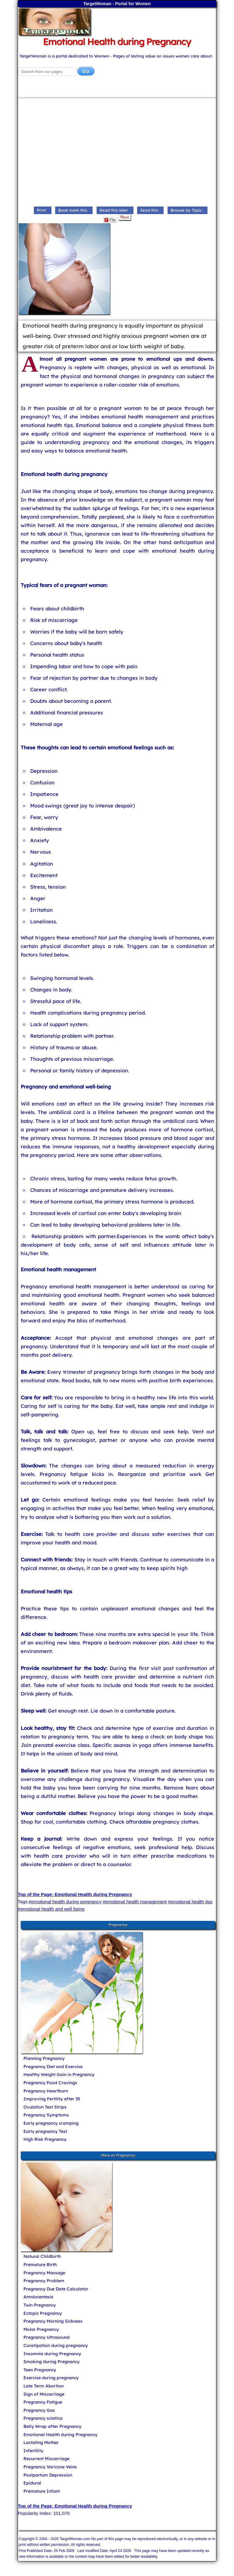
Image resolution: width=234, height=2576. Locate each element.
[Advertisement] (117, 153)
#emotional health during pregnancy (65, 1901)
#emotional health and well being (51, 1908)
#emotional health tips (190, 1901)
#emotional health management (135, 1901)
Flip (110, 220)
